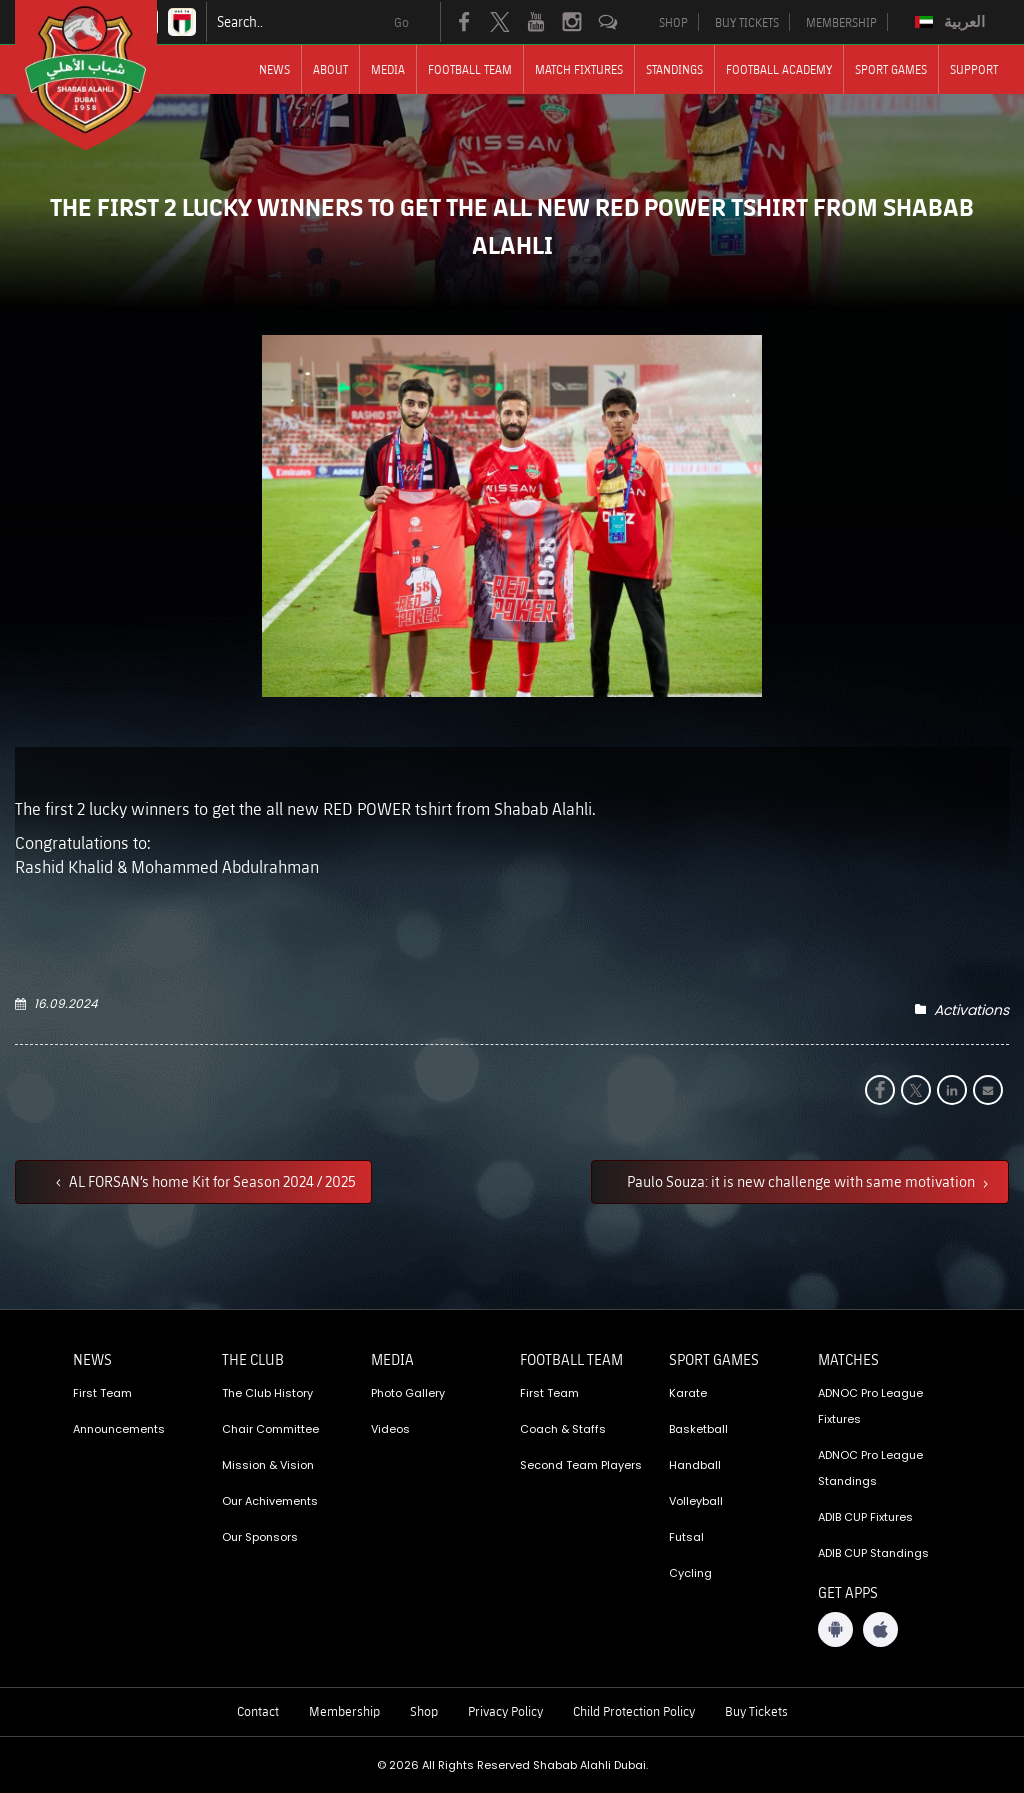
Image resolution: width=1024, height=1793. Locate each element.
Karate (688, 1393)
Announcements (119, 1429)
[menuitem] (952, 22)
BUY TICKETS (747, 22)
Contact (258, 1711)
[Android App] (835, 1629)
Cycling (690, 1573)
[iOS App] (880, 1629)
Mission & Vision (268, 1465)
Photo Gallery (408, 1393)
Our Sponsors (260, 1537)
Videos (390, 1429)
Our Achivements (270, 1501)
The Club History (267, 1393)
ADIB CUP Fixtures (865, 1517)
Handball (695, 1465)
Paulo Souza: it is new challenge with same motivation (802, 1181)
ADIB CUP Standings (873, 1553)
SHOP (673, 22)
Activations (971, 1010)
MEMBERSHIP (841, 22)
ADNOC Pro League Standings (870, 1468)
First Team (102, 1393)
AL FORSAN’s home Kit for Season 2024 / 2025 (211, 1181)
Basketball (698, 1429)
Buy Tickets (756, 1711)
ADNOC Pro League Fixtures (870, 1406)
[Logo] (104, 75)
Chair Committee (270, 1429)
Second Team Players (581, 1465)
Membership (344, 1711)
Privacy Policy (505, 1711)
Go (401, 22)
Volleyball (696, 1501)
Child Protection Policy (634, 1711)
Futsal (686, 1537)
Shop (424, 1711)
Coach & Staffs (563, 1429)
